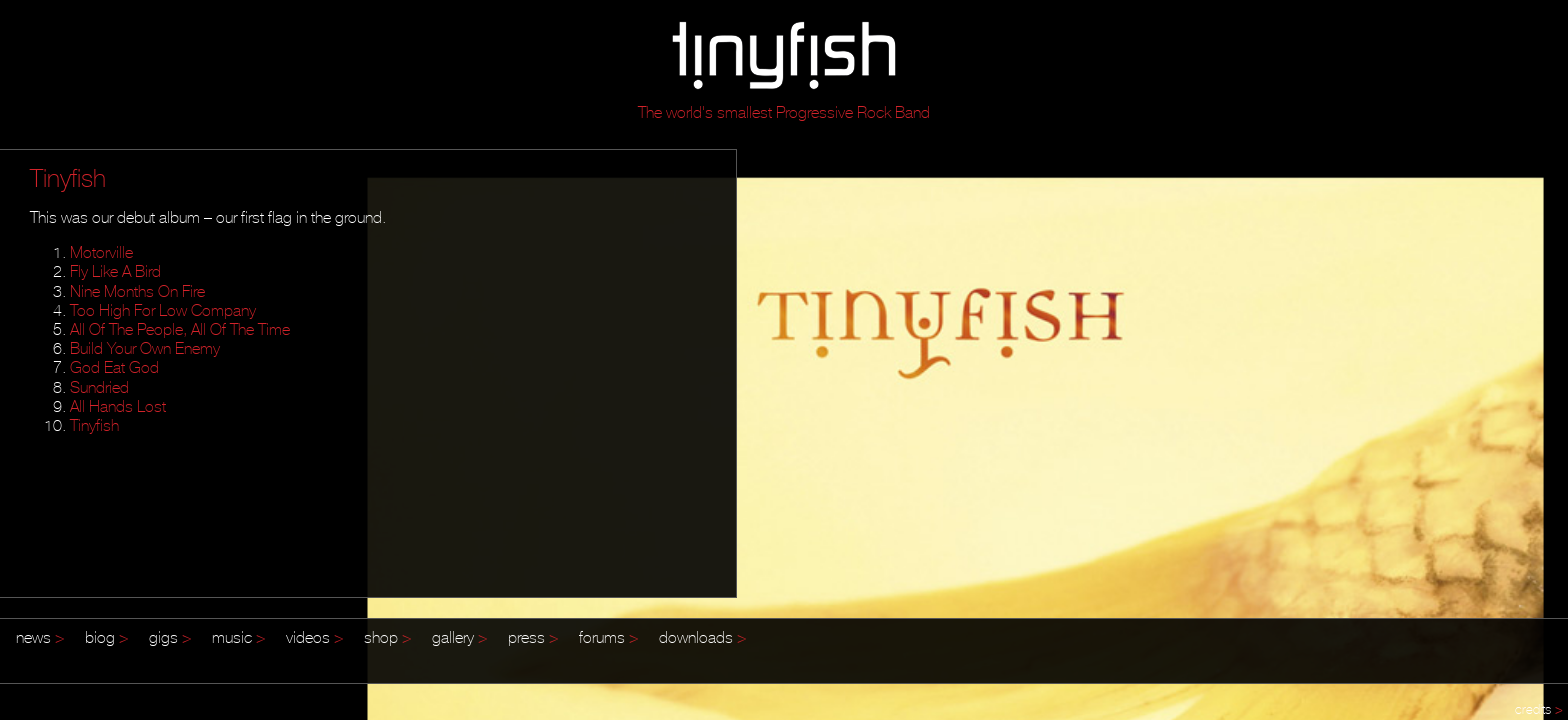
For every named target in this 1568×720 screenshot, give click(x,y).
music (239, 637)
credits (1539, 709)
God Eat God (114, 367)
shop (388, 637)
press (533, 637)
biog (107, 637)
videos (315, 637)
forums (609, 637)
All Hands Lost (118, 406)
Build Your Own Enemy (145, 348)
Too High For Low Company (163, 310)
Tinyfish (94, 425)
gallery (460, 637)
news (40, 637)
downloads (703, 637)
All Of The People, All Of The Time (180, 329)
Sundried (99, 387)
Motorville (101, 252)
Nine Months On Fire (137, 291)
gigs (170, 637)
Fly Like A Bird (115, 271)
